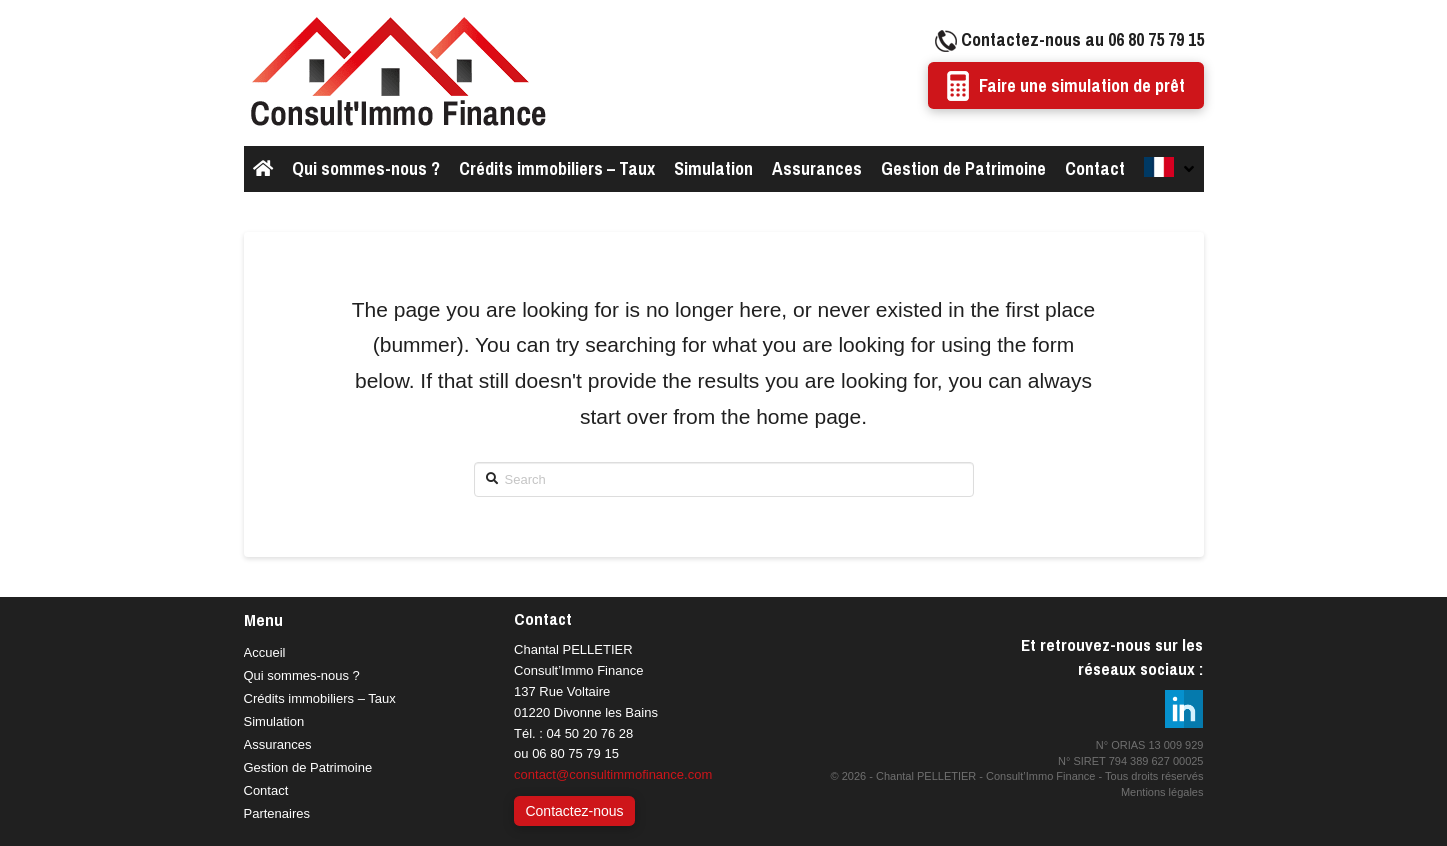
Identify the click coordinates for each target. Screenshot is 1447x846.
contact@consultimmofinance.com (613, 774)
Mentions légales (1162, 792)
